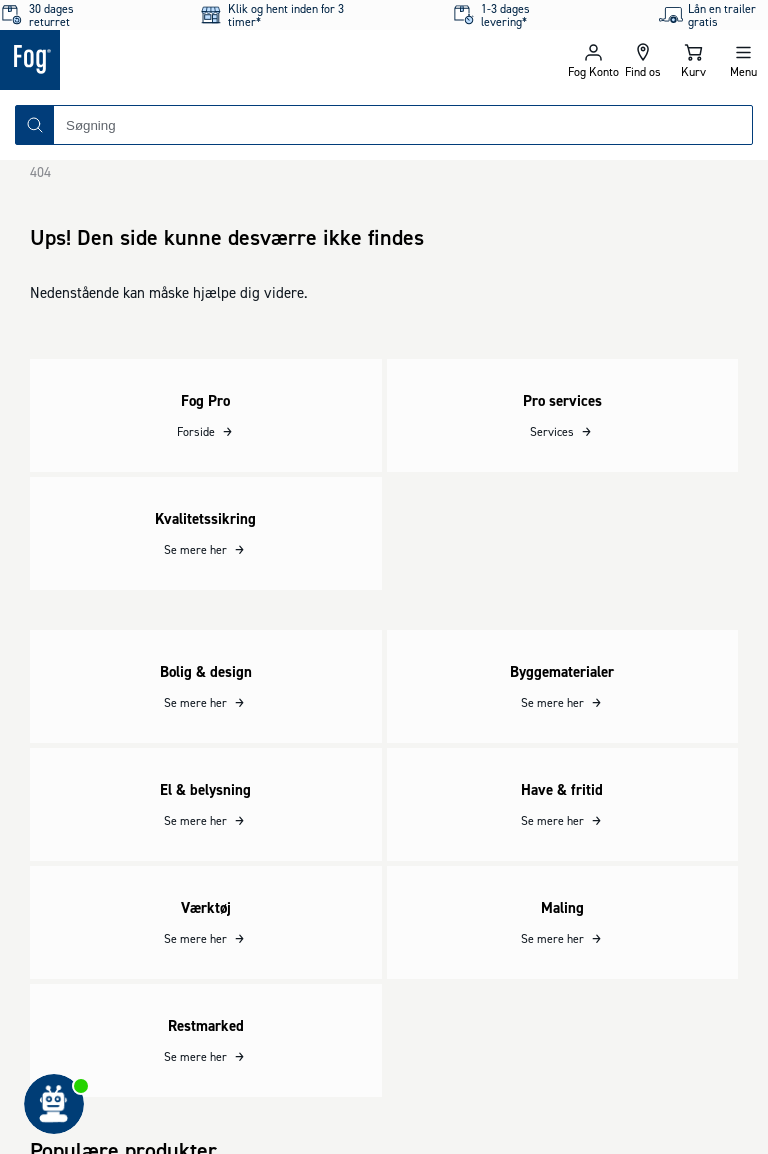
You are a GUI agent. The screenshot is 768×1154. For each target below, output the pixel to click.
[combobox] (403, 125)
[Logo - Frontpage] (192, 60)
